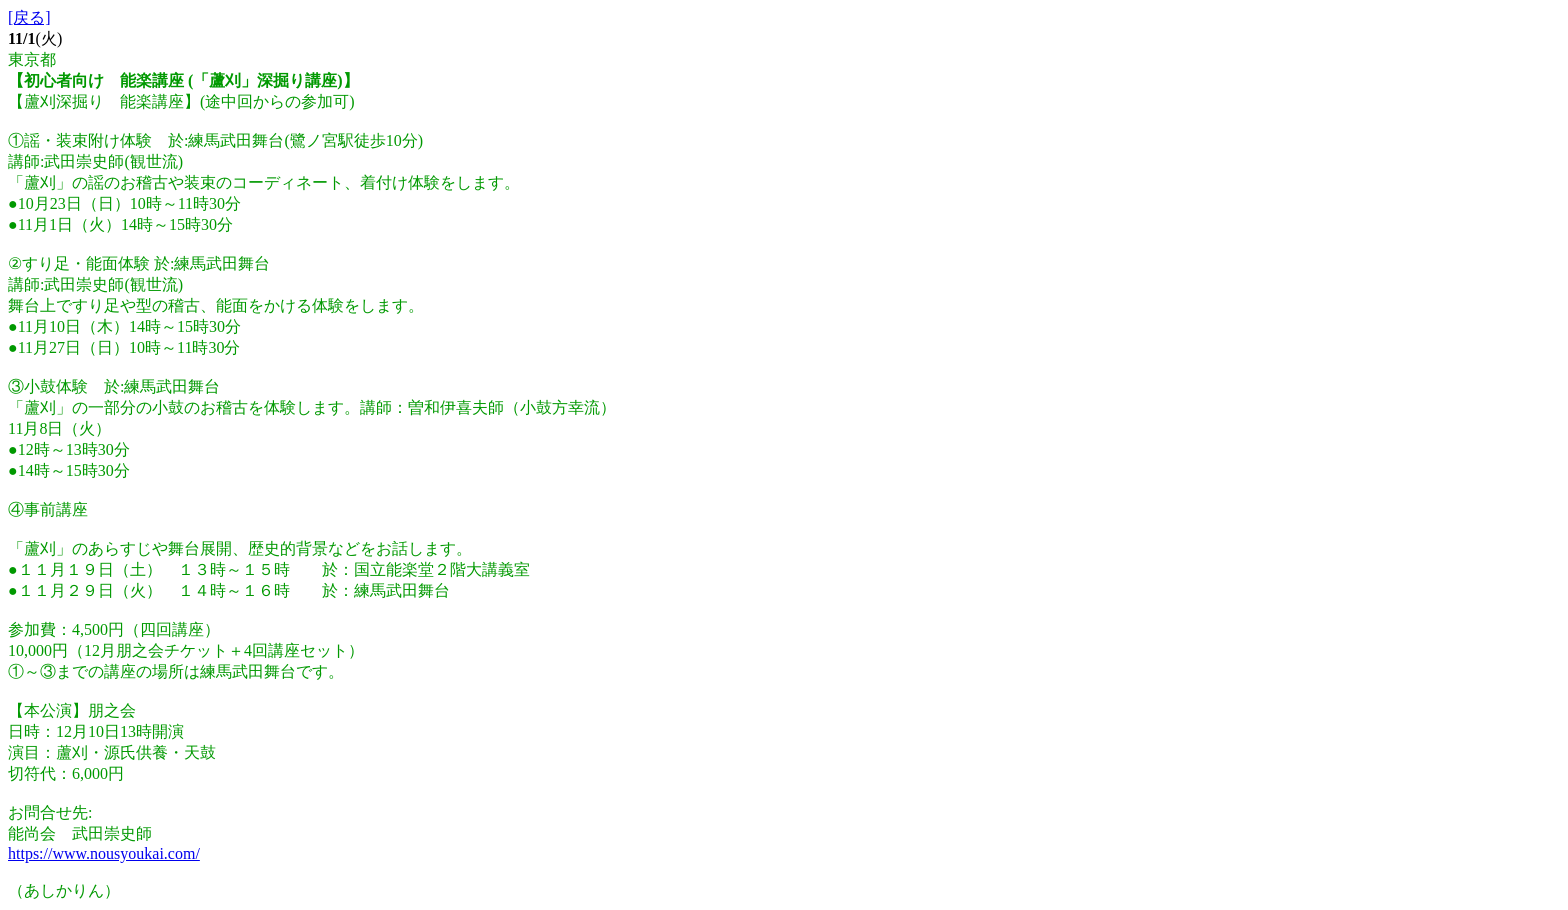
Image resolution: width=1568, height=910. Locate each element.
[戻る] (29, 17)
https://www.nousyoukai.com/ (104, 853)
